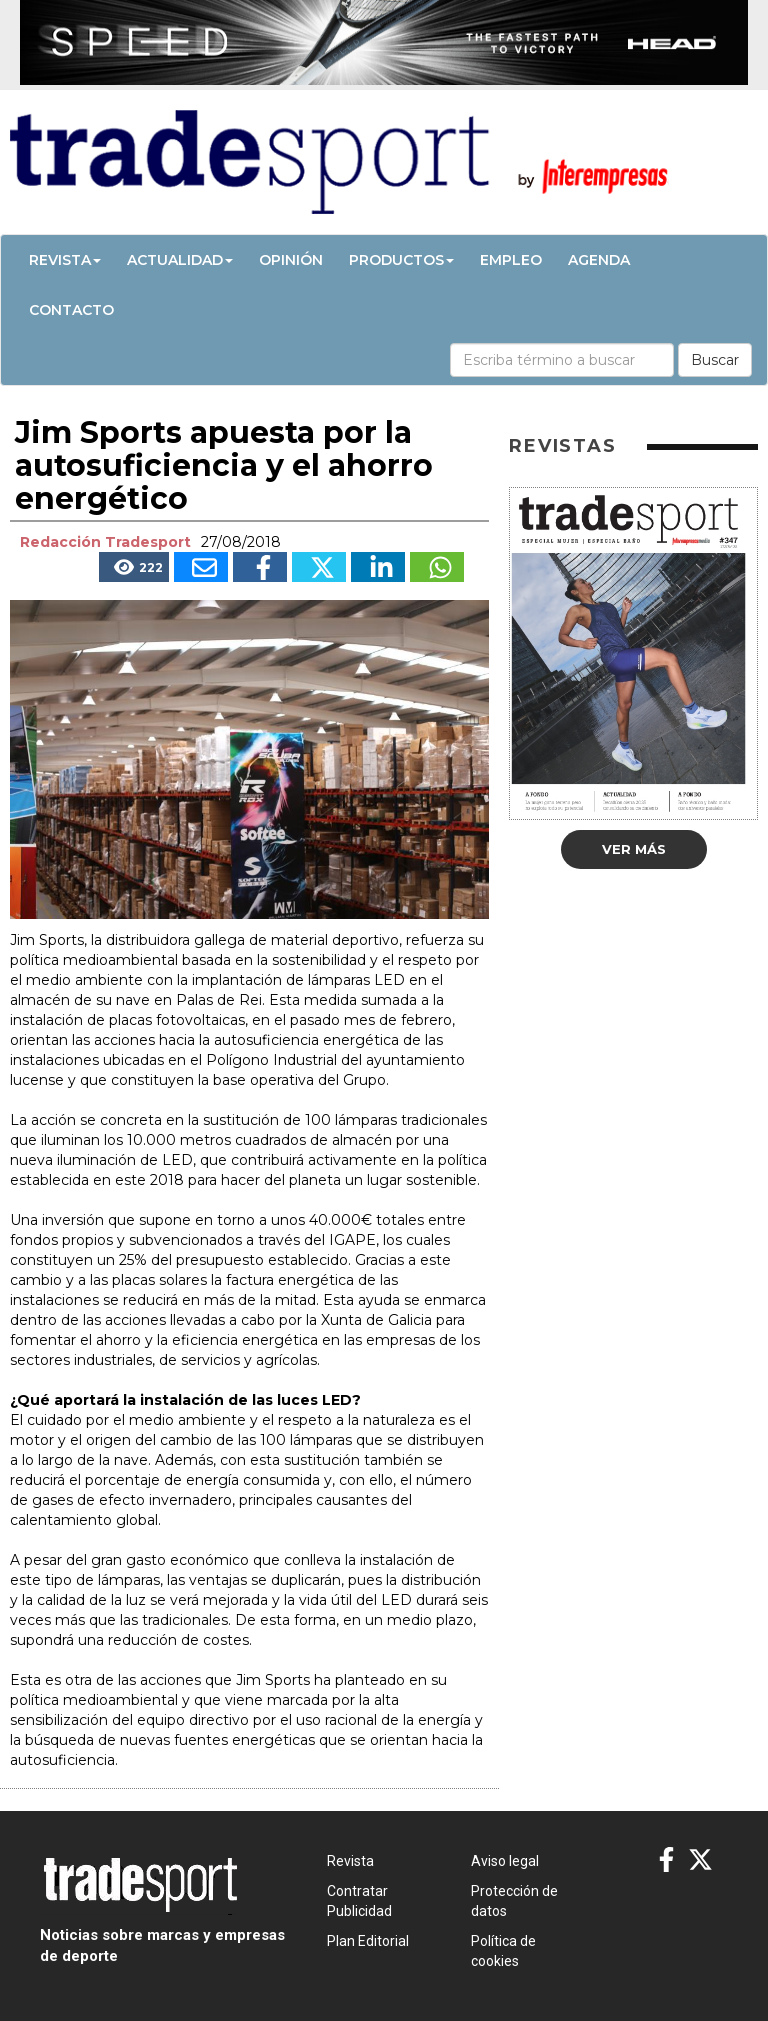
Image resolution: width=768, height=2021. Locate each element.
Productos (401, 260)
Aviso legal (505, 1861)
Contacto (71, 310)
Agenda (599, 260)
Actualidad (180, 260)
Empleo (511, 260)
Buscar (715, 360)
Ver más (634, 849)
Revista (65, 260)
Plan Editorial (368, 1941)
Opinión (291, 260)
